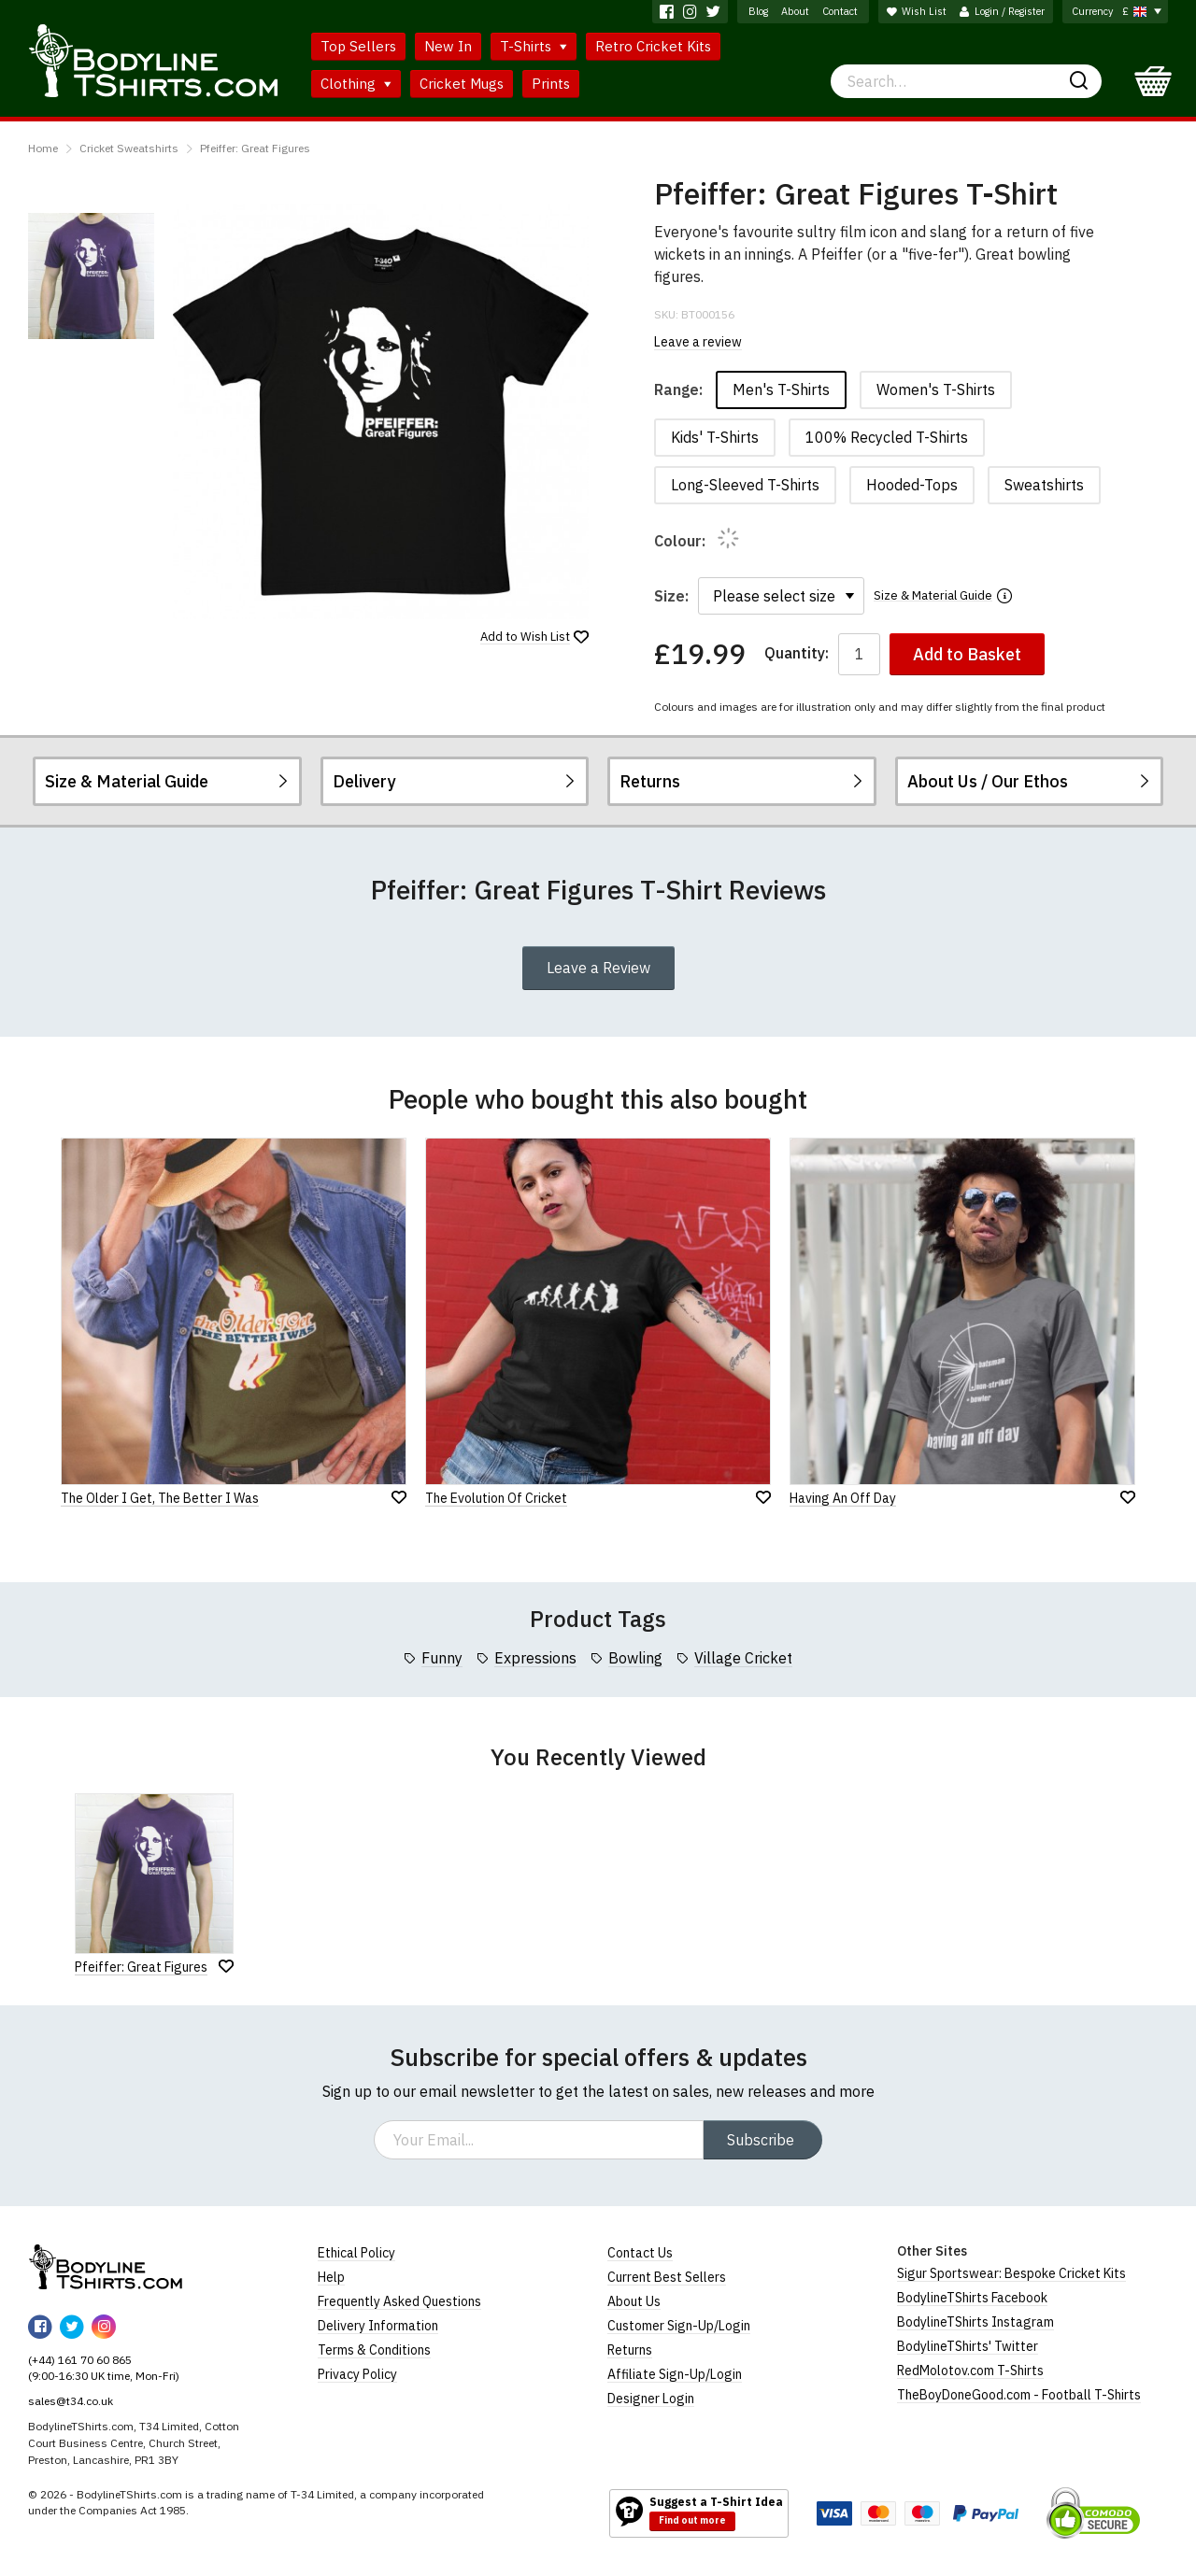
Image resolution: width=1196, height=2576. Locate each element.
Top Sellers (358, 46)
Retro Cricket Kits (653, 46)
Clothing (356, 83)
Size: (671, 596)
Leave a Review (598, 967)
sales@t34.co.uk (70, 2401)
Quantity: (796, 653)
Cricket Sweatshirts (128, 148)
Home (43, 148)
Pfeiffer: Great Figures (255, 148)
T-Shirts (533, 46)
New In (448, 46)
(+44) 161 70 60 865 (80, 2360)
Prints (551, 83)
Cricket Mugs (462, 83)
